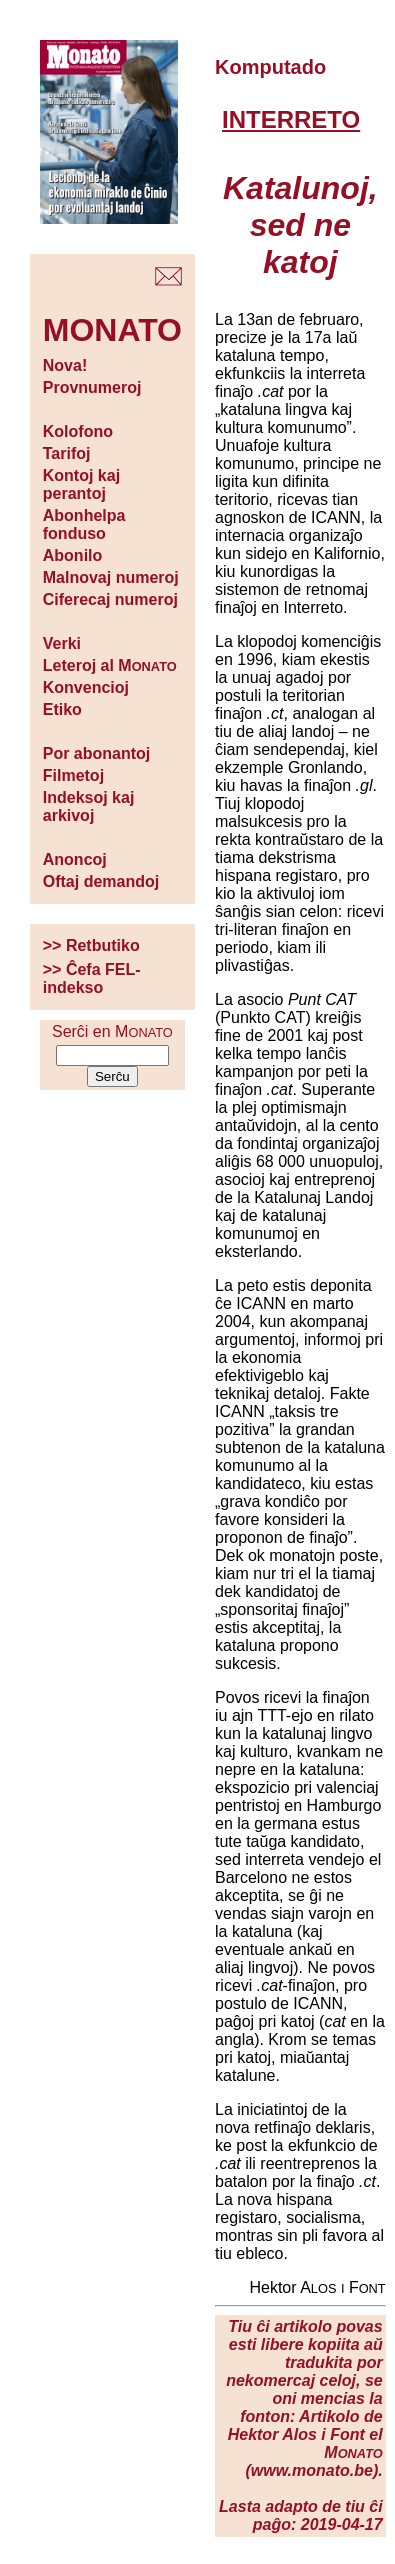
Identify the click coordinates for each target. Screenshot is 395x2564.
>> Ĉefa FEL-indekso (92, 978)
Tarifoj (67, 453)
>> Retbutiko (91, 945)
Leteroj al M (110, 665)
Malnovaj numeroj (111, 577)
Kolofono (78, 431)
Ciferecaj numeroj (110, 599)
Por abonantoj (97, 753)
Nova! (65, 365)
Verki (62, 643)
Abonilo (73, 555)
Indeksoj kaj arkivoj (89, 806)
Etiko (62, 709)
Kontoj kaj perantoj (81, 484)
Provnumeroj (92, 387)
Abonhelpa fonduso (84, 524)
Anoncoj (75, 859)
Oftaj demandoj (101, 881)
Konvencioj (86, 687)
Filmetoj (73, 775)
